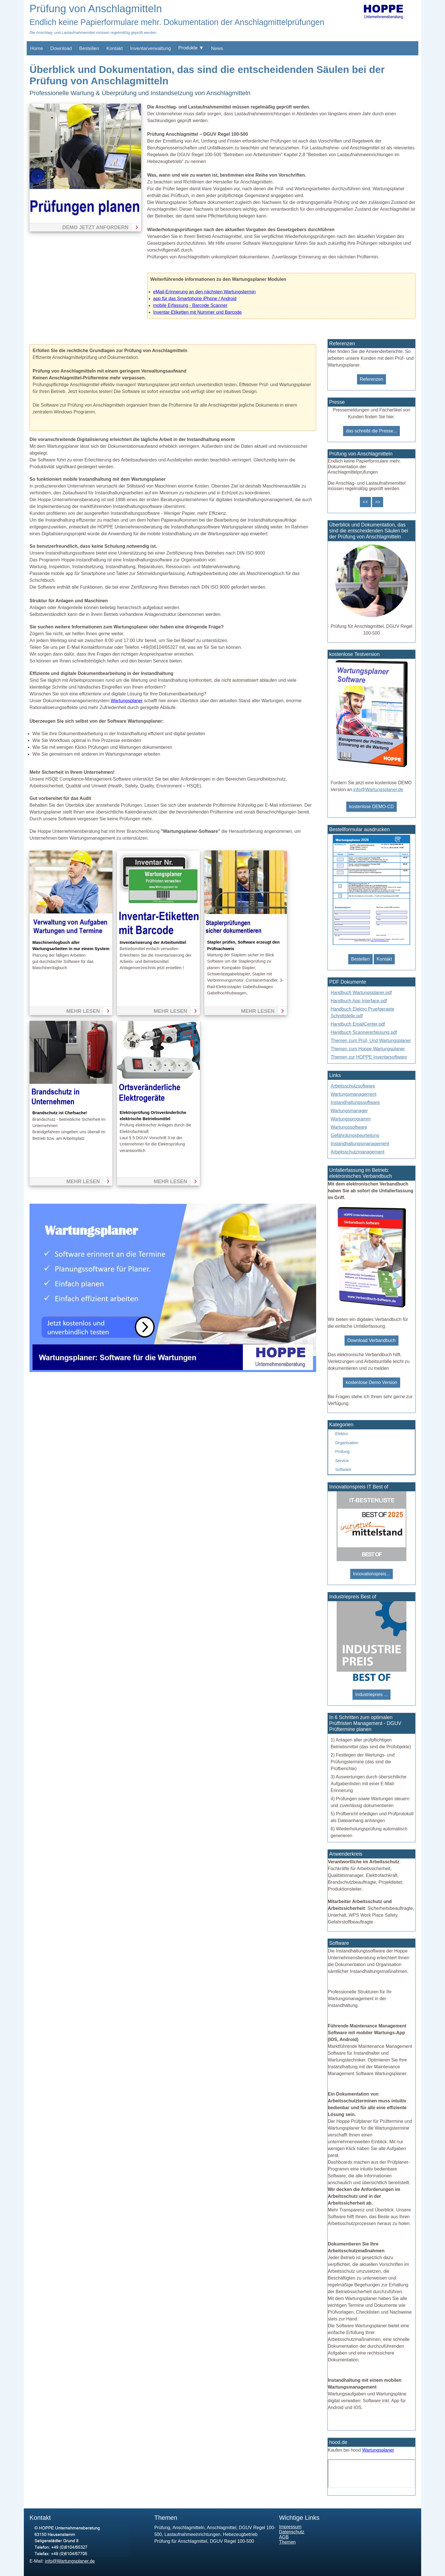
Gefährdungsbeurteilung (355, 1135)
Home (36, 48)
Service (342, 1460)
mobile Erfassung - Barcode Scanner (190, 305)
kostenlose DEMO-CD (371, 806)
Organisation (346, 1442)
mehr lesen (83, 1011)
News (217, 48)
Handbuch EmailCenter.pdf (358, 1024)
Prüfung (342, 1451)
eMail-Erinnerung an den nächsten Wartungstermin (204, 291)
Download (61, 48)
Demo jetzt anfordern (95, 227)
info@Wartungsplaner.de (378, 789)
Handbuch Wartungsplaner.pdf (361, 992)
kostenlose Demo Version (371, 1382)
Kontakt (114, 48)
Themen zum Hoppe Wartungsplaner (368, 1048)
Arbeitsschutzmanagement (357, 1151)
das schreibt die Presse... (371, 430)
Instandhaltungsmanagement (360, 1143)
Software (343, 1469)
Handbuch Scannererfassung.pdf (364, 1032)
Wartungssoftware (349, 1127)
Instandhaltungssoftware (355, 1102)
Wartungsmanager (349, 1110)
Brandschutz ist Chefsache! (59, 1113)
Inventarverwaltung (150, 48)
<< (365, 501)
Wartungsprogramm (351, 1118)
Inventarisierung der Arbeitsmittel (153, 942)
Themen (287, 2542)
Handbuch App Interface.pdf (359, 1000)
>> (377, 501)
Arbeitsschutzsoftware (353, 1086)
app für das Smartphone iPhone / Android (195, 298)
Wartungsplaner (126, 700)
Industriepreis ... (371, 1694)
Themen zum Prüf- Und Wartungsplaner (371, 1040)
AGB (284, 2537)
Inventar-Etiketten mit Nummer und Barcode (197, 312)
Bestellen (89, 48)
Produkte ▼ (191, 48)
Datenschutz (291, 2531)
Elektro (341, 1433)
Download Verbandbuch (371, 1340)
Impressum (290, 2526)
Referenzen (371, 379)
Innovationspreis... (371, 1573)
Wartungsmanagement (353, 1094)
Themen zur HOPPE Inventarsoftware (369, 1057)
